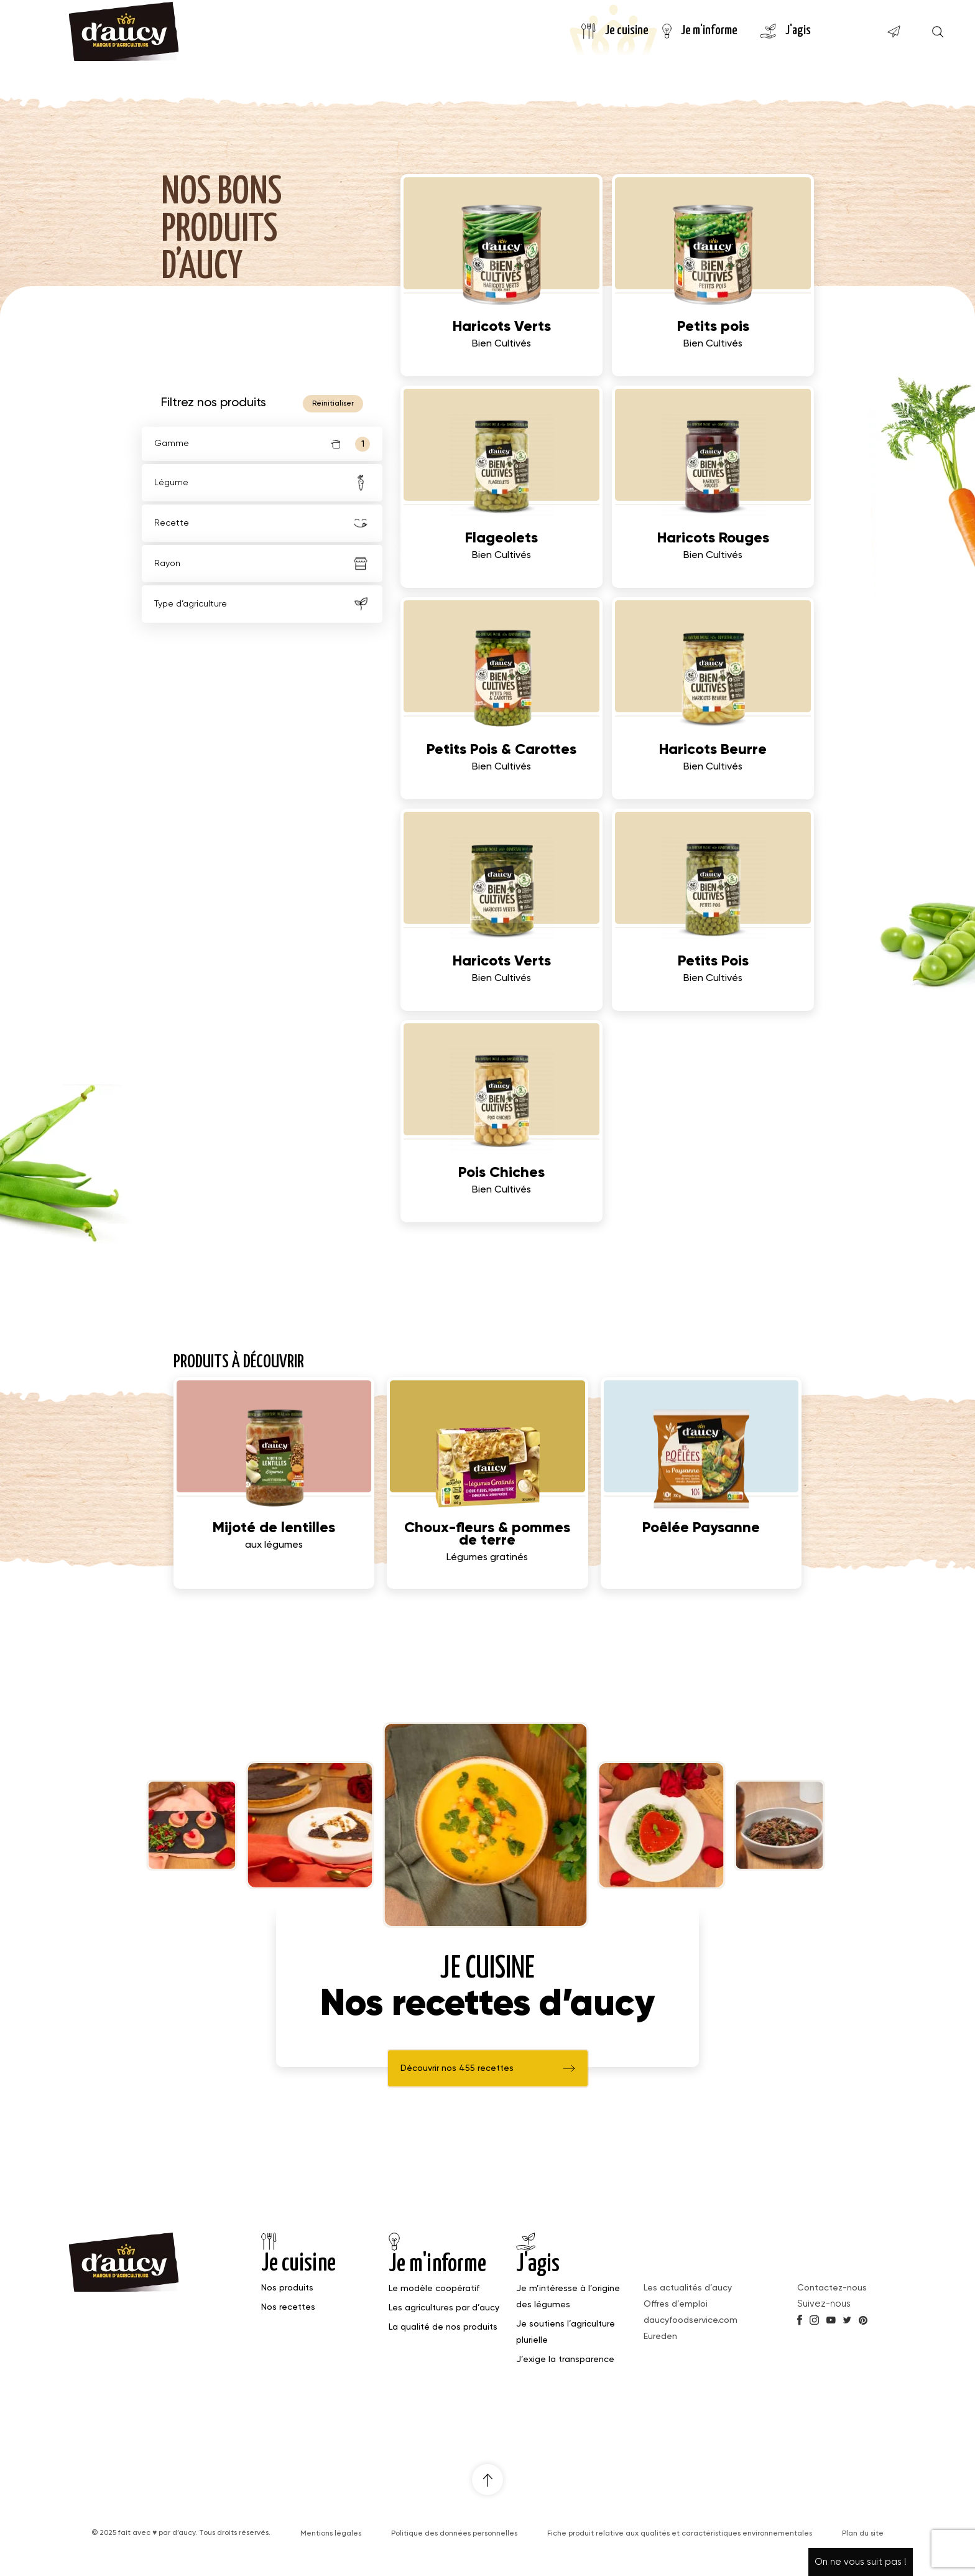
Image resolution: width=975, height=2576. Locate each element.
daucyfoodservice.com (690, 2320)
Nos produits (287, 2288)
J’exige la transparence (565, 2359)
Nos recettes (288, 2307)
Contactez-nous (832, 2288)
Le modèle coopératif (434, 2288)
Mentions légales (330, 2533)
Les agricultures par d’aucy (444, 2308)
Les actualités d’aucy (688, 2288)
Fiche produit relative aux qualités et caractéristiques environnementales (679, 2533)
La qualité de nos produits (443, 2327)
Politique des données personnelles (454, 2533)
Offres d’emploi (676, 2304)
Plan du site (863, 2533)
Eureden (660, 2336)
